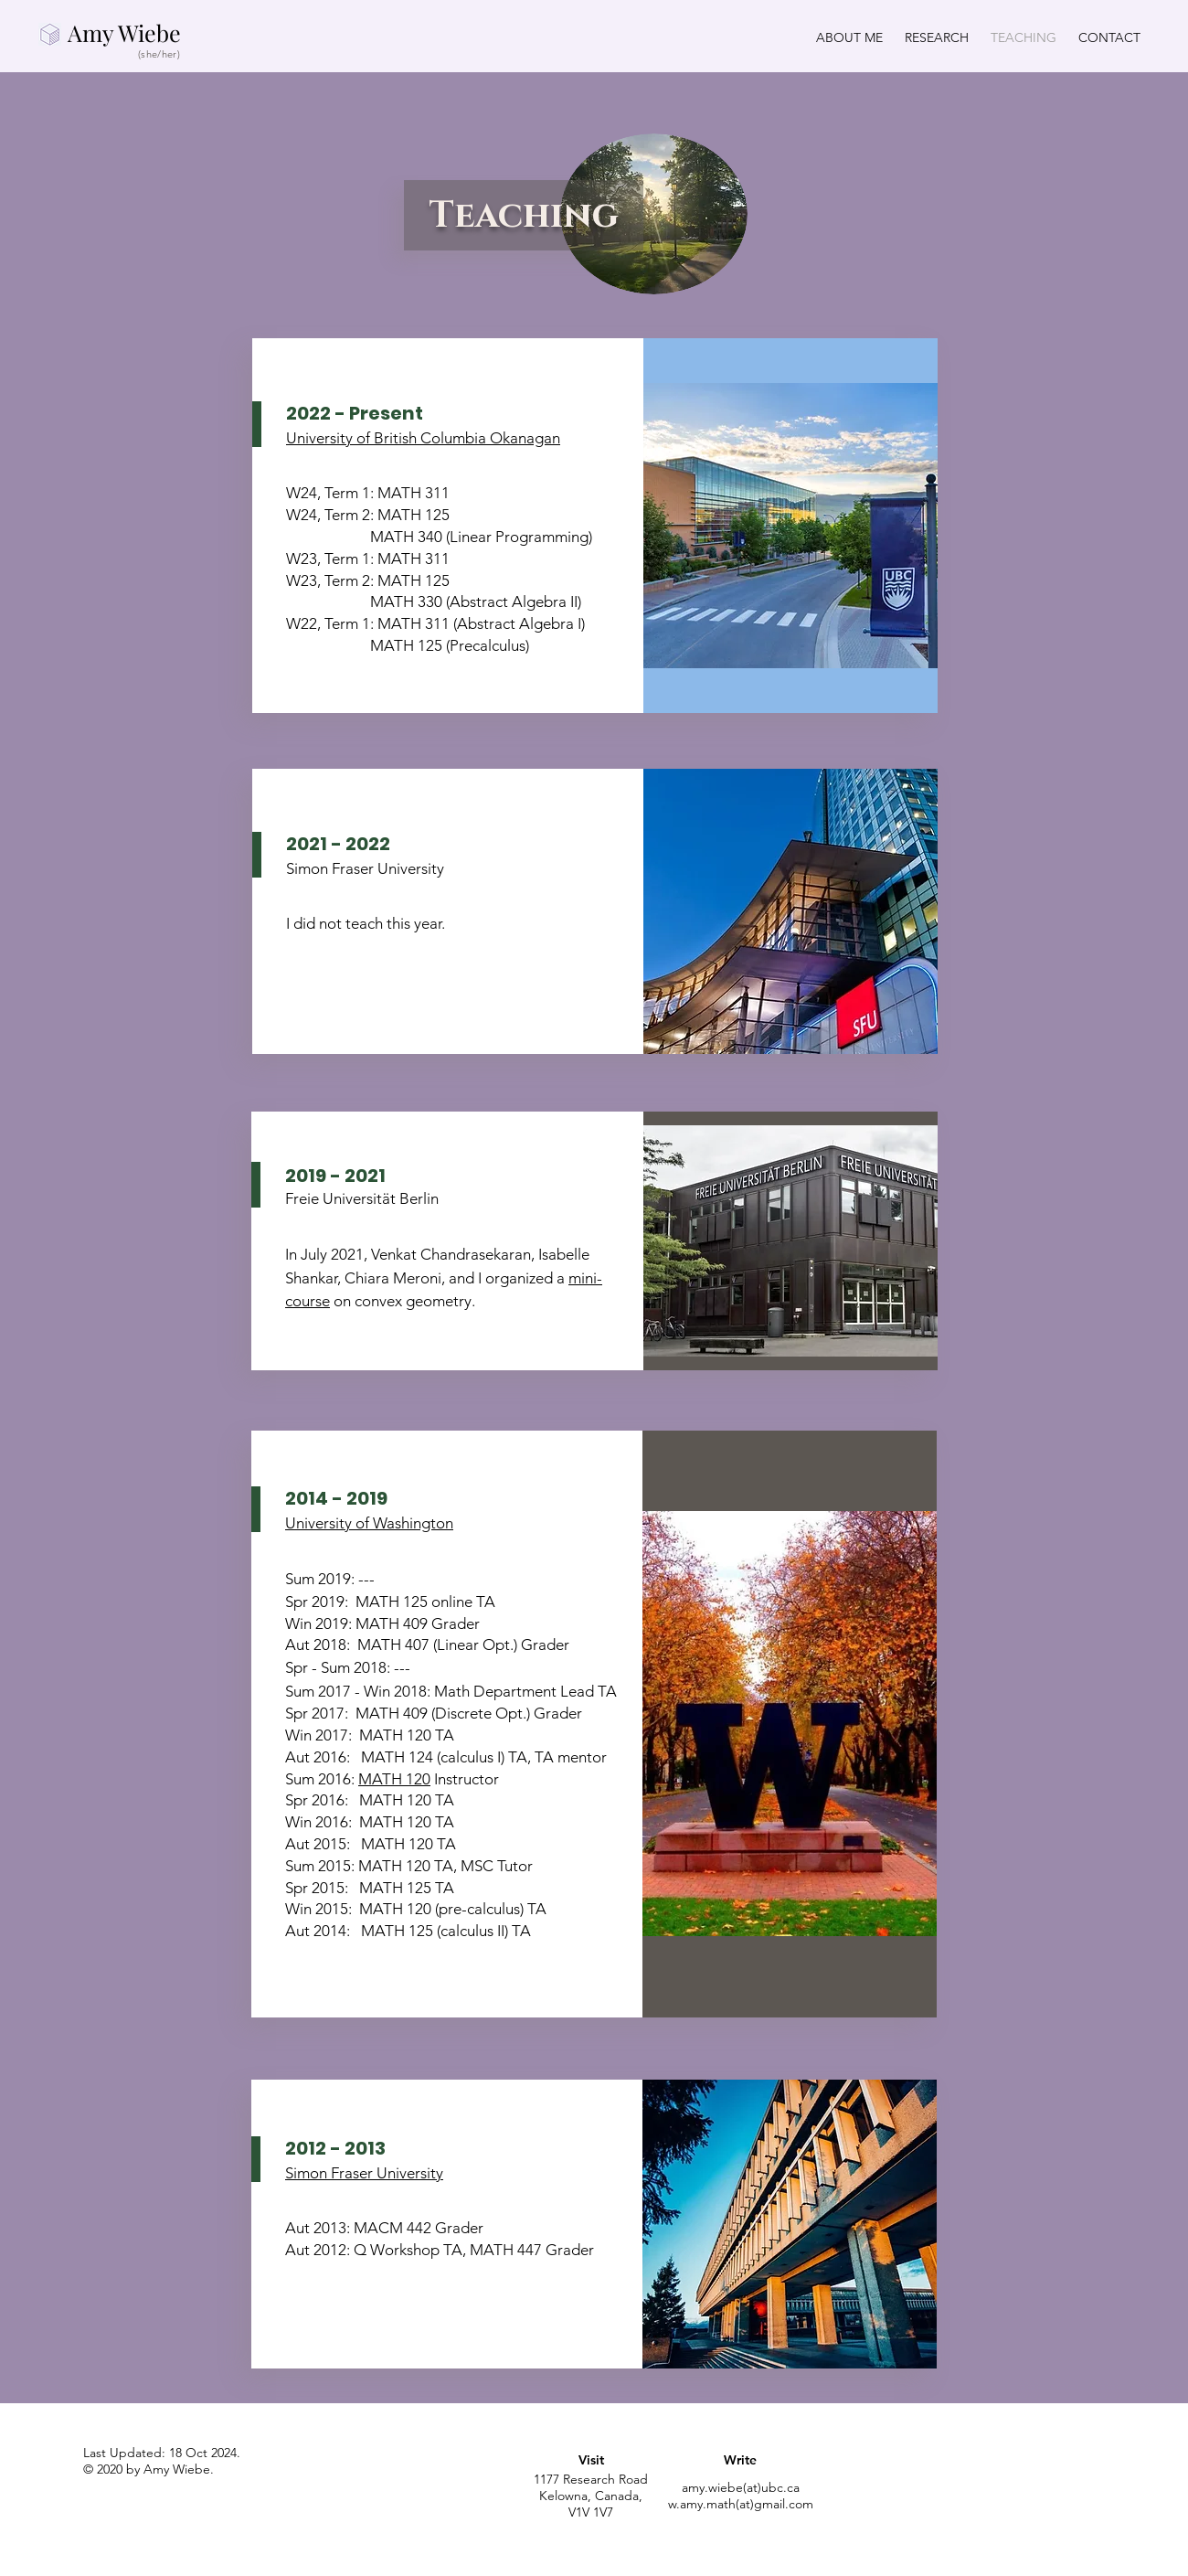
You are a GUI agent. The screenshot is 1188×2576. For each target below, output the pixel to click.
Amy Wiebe (124, 32)
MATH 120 (394, 1779)
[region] (593, 2483)
